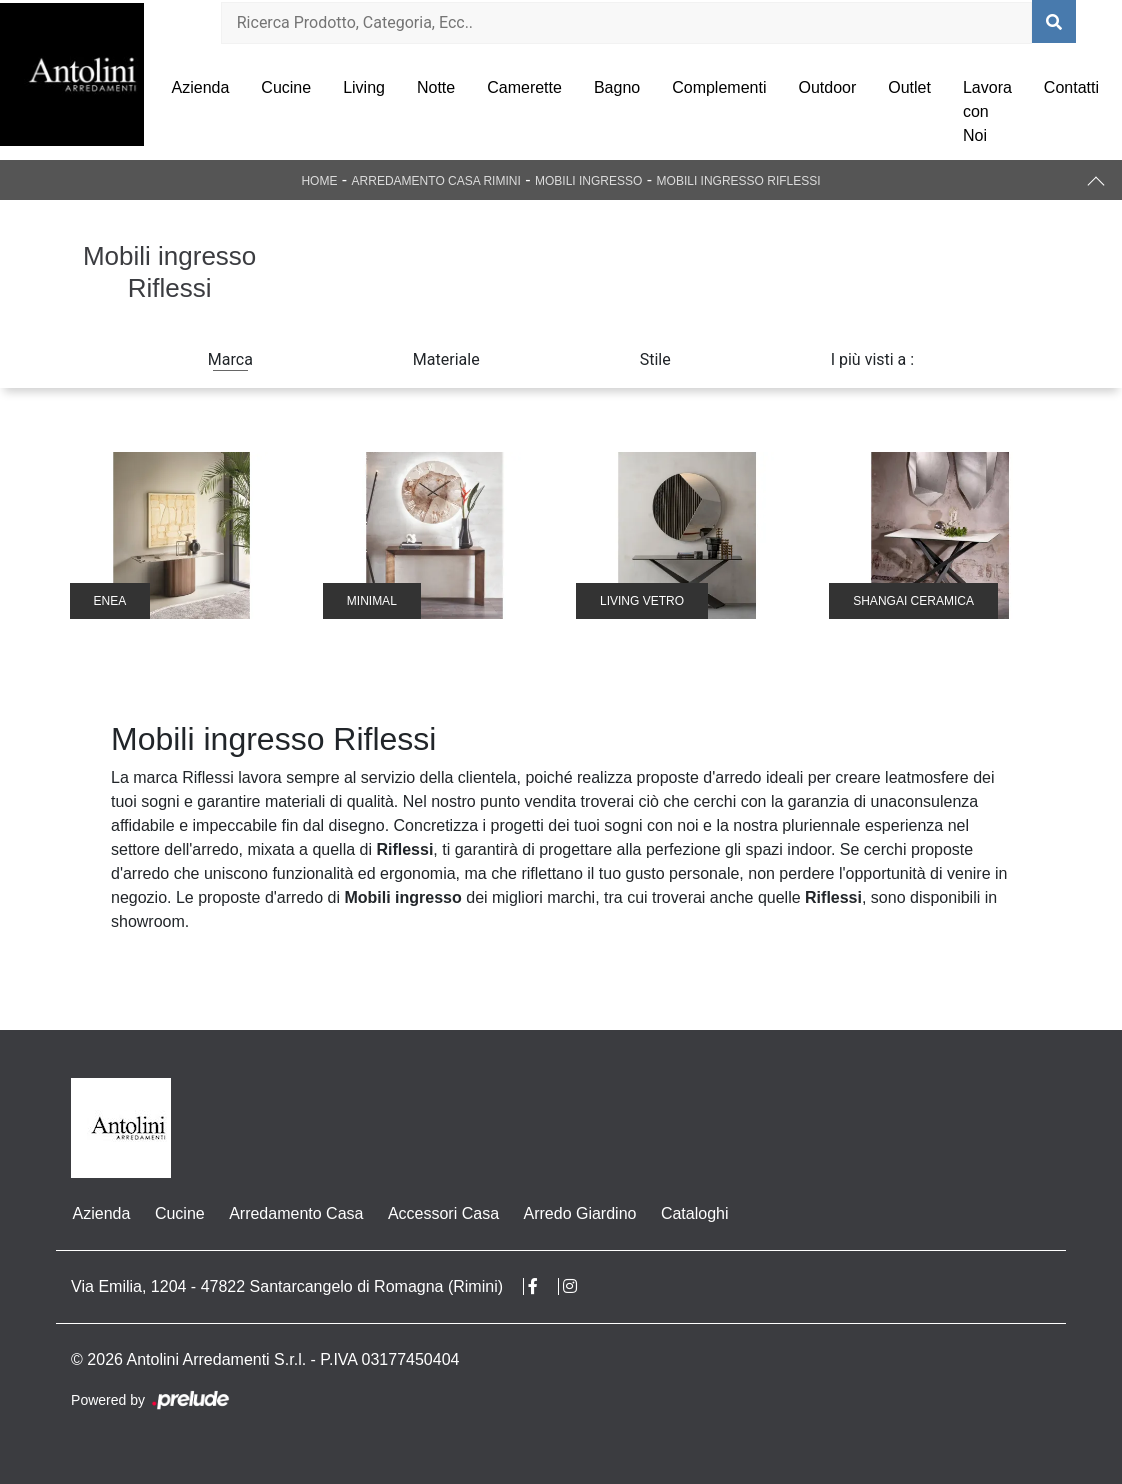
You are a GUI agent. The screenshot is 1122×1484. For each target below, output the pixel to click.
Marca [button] (230, 359)
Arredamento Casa (294, 1213)
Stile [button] (655, 359)
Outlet (909, 87)
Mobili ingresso (588, 181)
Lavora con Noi (987, 111)
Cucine (286, 87)
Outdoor (827, 87)
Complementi (719, 87)
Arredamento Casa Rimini (436, 181)
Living (364, 87)
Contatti (1071, 87)
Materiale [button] (446, 359)
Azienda (201, 87)
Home (319, 181)
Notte (436, 87)
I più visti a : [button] (873, 359)
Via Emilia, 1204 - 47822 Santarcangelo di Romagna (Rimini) (287, 1286)
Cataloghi (691, 1213)
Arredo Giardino (576, 1213)
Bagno (617, 87)
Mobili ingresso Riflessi (739, 181)
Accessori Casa (440, 1213)
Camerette (524, 87)
